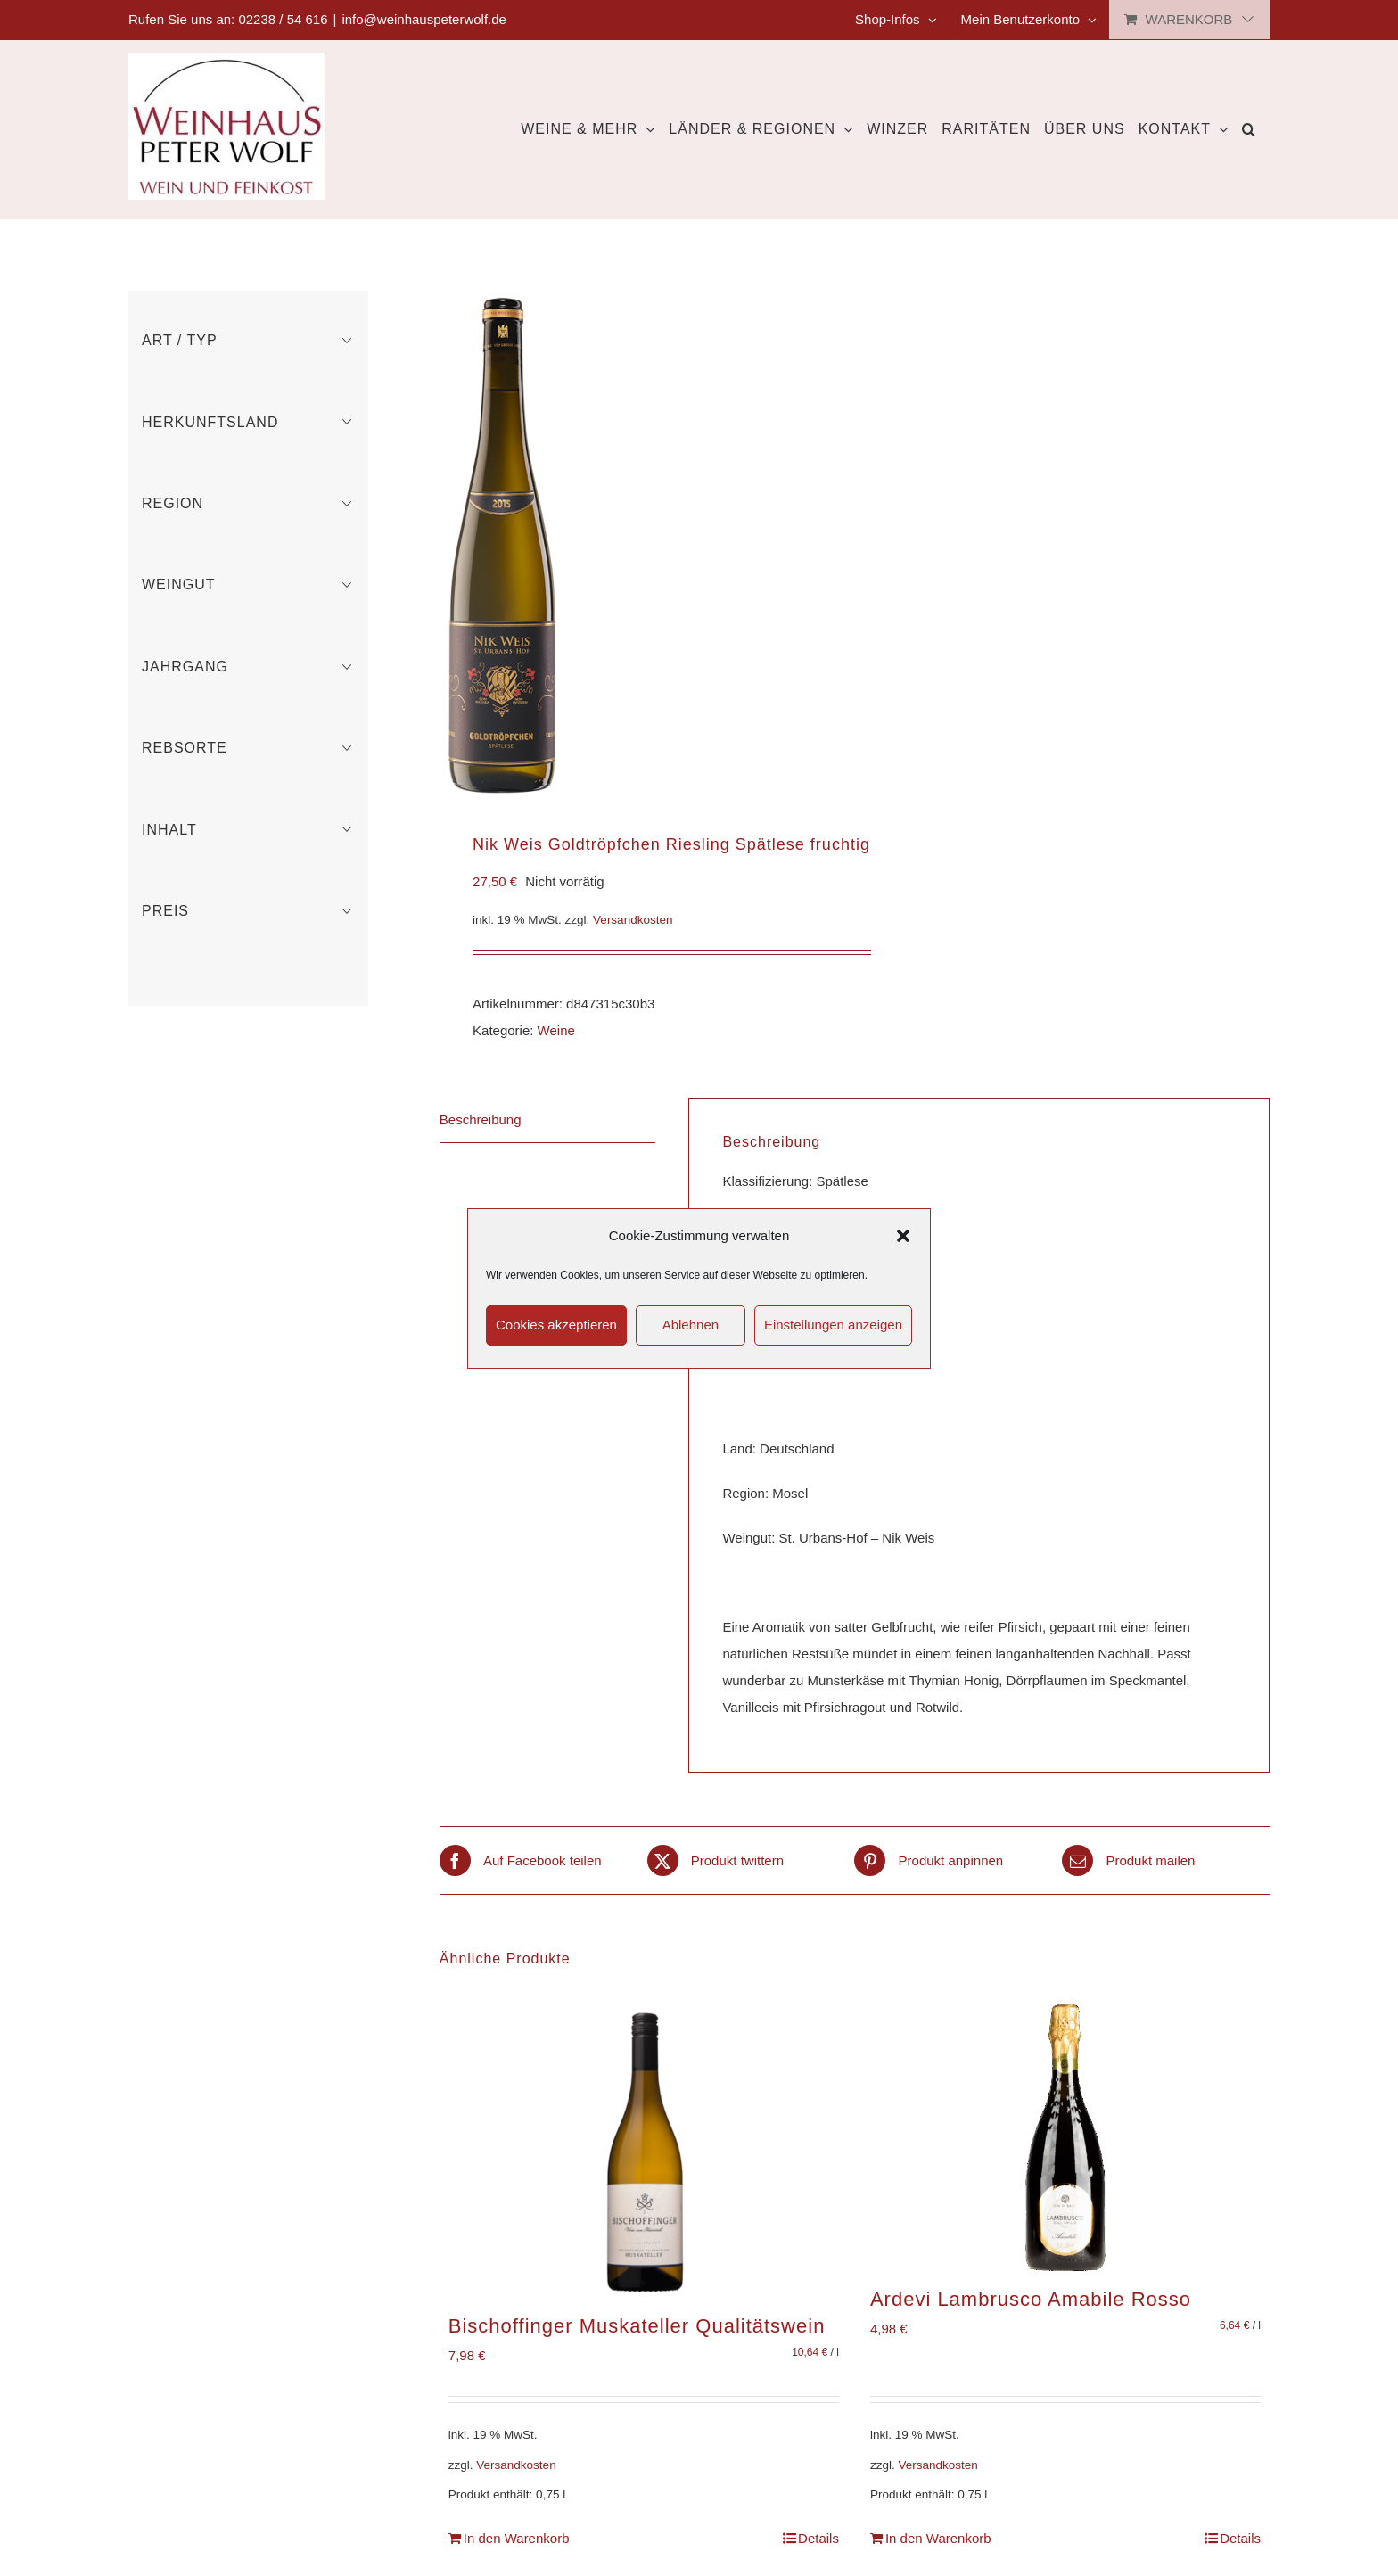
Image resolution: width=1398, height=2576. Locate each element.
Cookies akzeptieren (556, 1324)
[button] (903, 1236)
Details (818, 2538)
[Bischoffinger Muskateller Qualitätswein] (644, 2151)
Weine (556, 1030)
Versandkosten (632, 919)
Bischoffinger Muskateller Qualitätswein (637, 2326)
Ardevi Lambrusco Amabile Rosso (1030, 2299)
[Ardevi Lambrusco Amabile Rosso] (1065, 2137)
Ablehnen (690, 1324)
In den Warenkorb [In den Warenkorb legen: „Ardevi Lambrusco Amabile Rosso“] (938, 2538)
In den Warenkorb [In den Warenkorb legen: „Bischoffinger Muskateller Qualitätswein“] (517, 2538)
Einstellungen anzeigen (833, 1324)
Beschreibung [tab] (481, 1119)
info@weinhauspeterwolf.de (423, 19)
